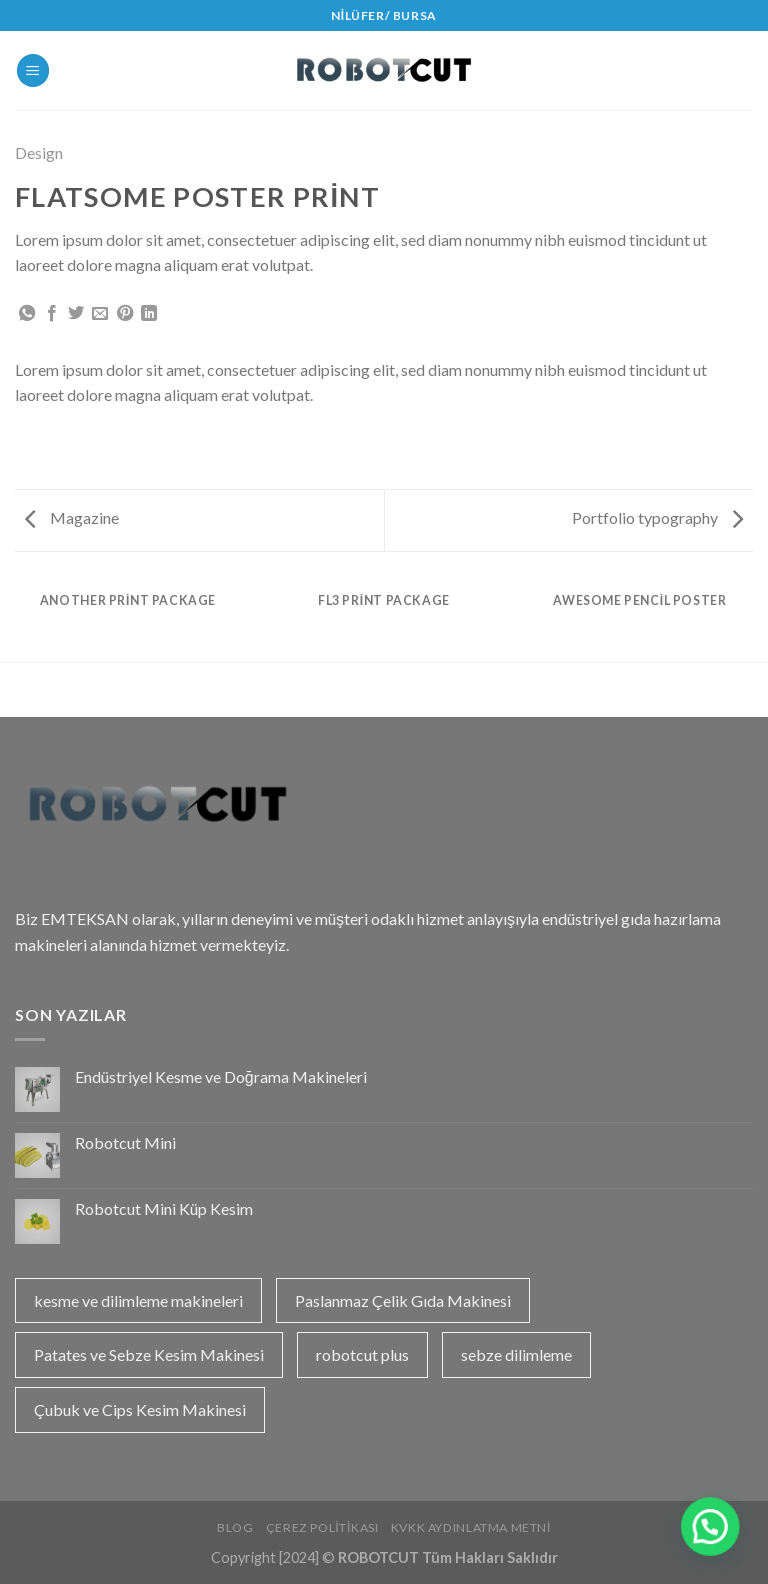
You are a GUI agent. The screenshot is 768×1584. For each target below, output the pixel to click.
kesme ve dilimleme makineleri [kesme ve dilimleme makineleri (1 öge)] (138, 1300)
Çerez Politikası (322, 1527)
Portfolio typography (657, 517)
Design (39, 152)
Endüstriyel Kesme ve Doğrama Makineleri (221, 1076)
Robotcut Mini (125, 1142)
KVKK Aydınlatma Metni (471, 1527)
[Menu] (33, 70)
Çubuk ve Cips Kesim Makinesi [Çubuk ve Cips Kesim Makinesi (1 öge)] (140, 1409)
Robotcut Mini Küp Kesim (164, 1208)
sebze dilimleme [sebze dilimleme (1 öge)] (516, 1354)
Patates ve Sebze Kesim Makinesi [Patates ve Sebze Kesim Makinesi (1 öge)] (149, 1354)
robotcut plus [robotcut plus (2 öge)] (362, 1354)
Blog (235, 1527)
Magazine (72, 517)
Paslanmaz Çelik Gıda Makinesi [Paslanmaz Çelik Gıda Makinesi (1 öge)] (403, 1300)
